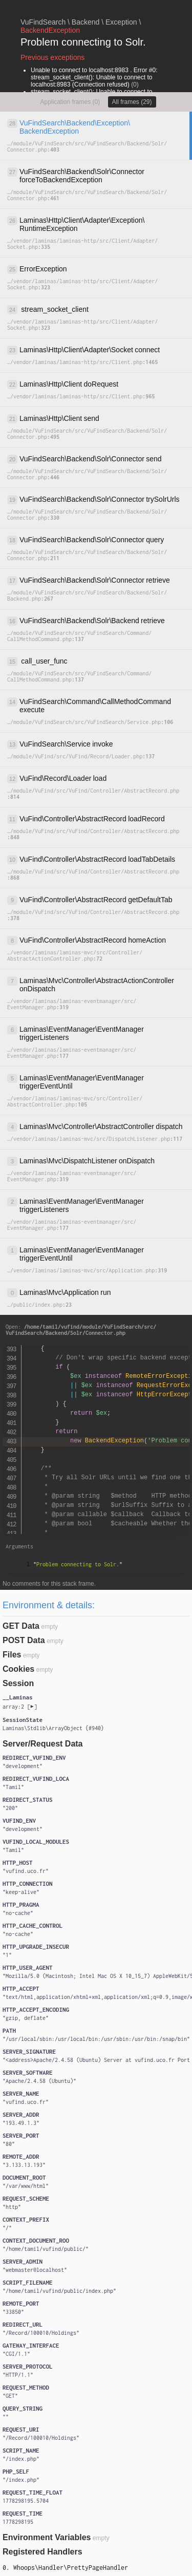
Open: (81, 1330)
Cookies (18, 1669)
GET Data (21, 1626)
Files (12, 1654)
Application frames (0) (70, 101)
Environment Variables (47, 2537)
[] (20, 1707)
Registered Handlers (42, 2551)
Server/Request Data (43, 1743)
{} (53, 1728)
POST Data (24, 1640)
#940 (95, 1728)
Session (18, 1683)
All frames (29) (132, 101)
